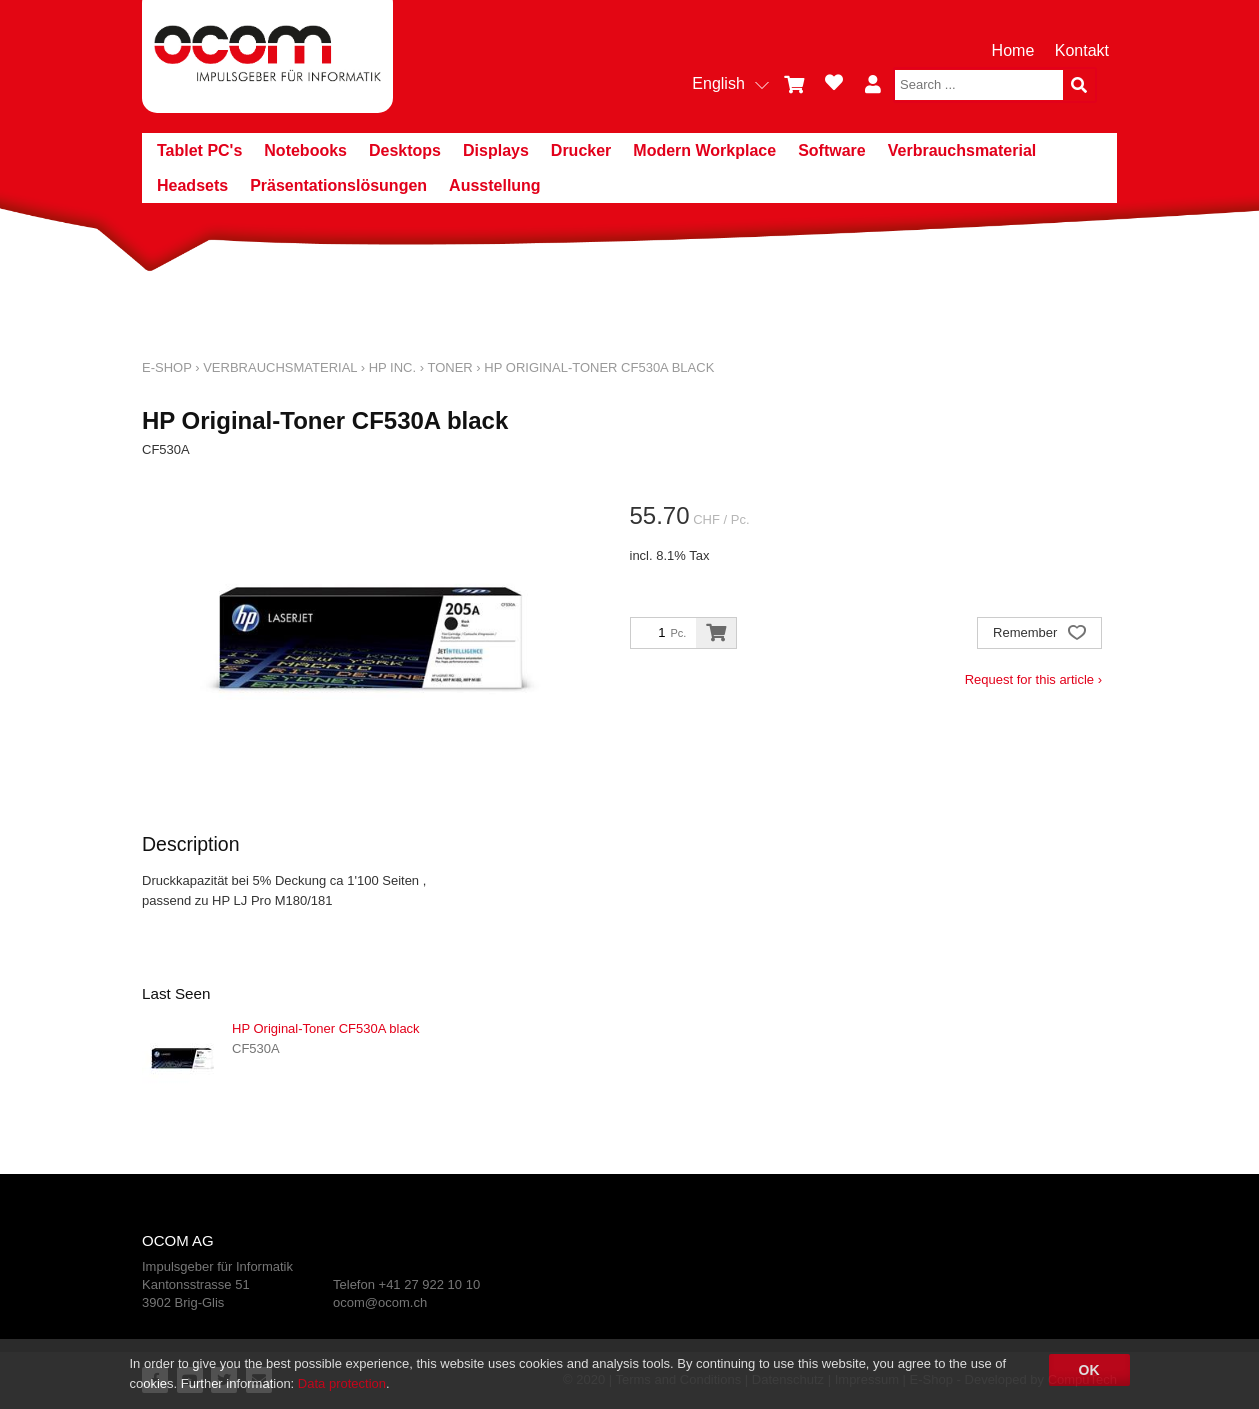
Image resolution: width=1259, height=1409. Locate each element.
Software (832, 150)
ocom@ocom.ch (380, 1302)
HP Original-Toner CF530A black (599, 367)
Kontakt (1082, 50)
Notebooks (305, 150)
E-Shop (167, 367)
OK (1089, 1370)
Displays (496, 150)
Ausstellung (495, 185)
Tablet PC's (199, 150)
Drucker (581, 150)
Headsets (192, 185)
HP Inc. (392, 367)
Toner (449, 367)
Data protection (342, 1383)
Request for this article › (1033, 679)
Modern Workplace (704, 150)
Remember (1039, 634)
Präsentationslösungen (338, 185)
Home (1013, 50)
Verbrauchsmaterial (962, 150)
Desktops (405, 150)
